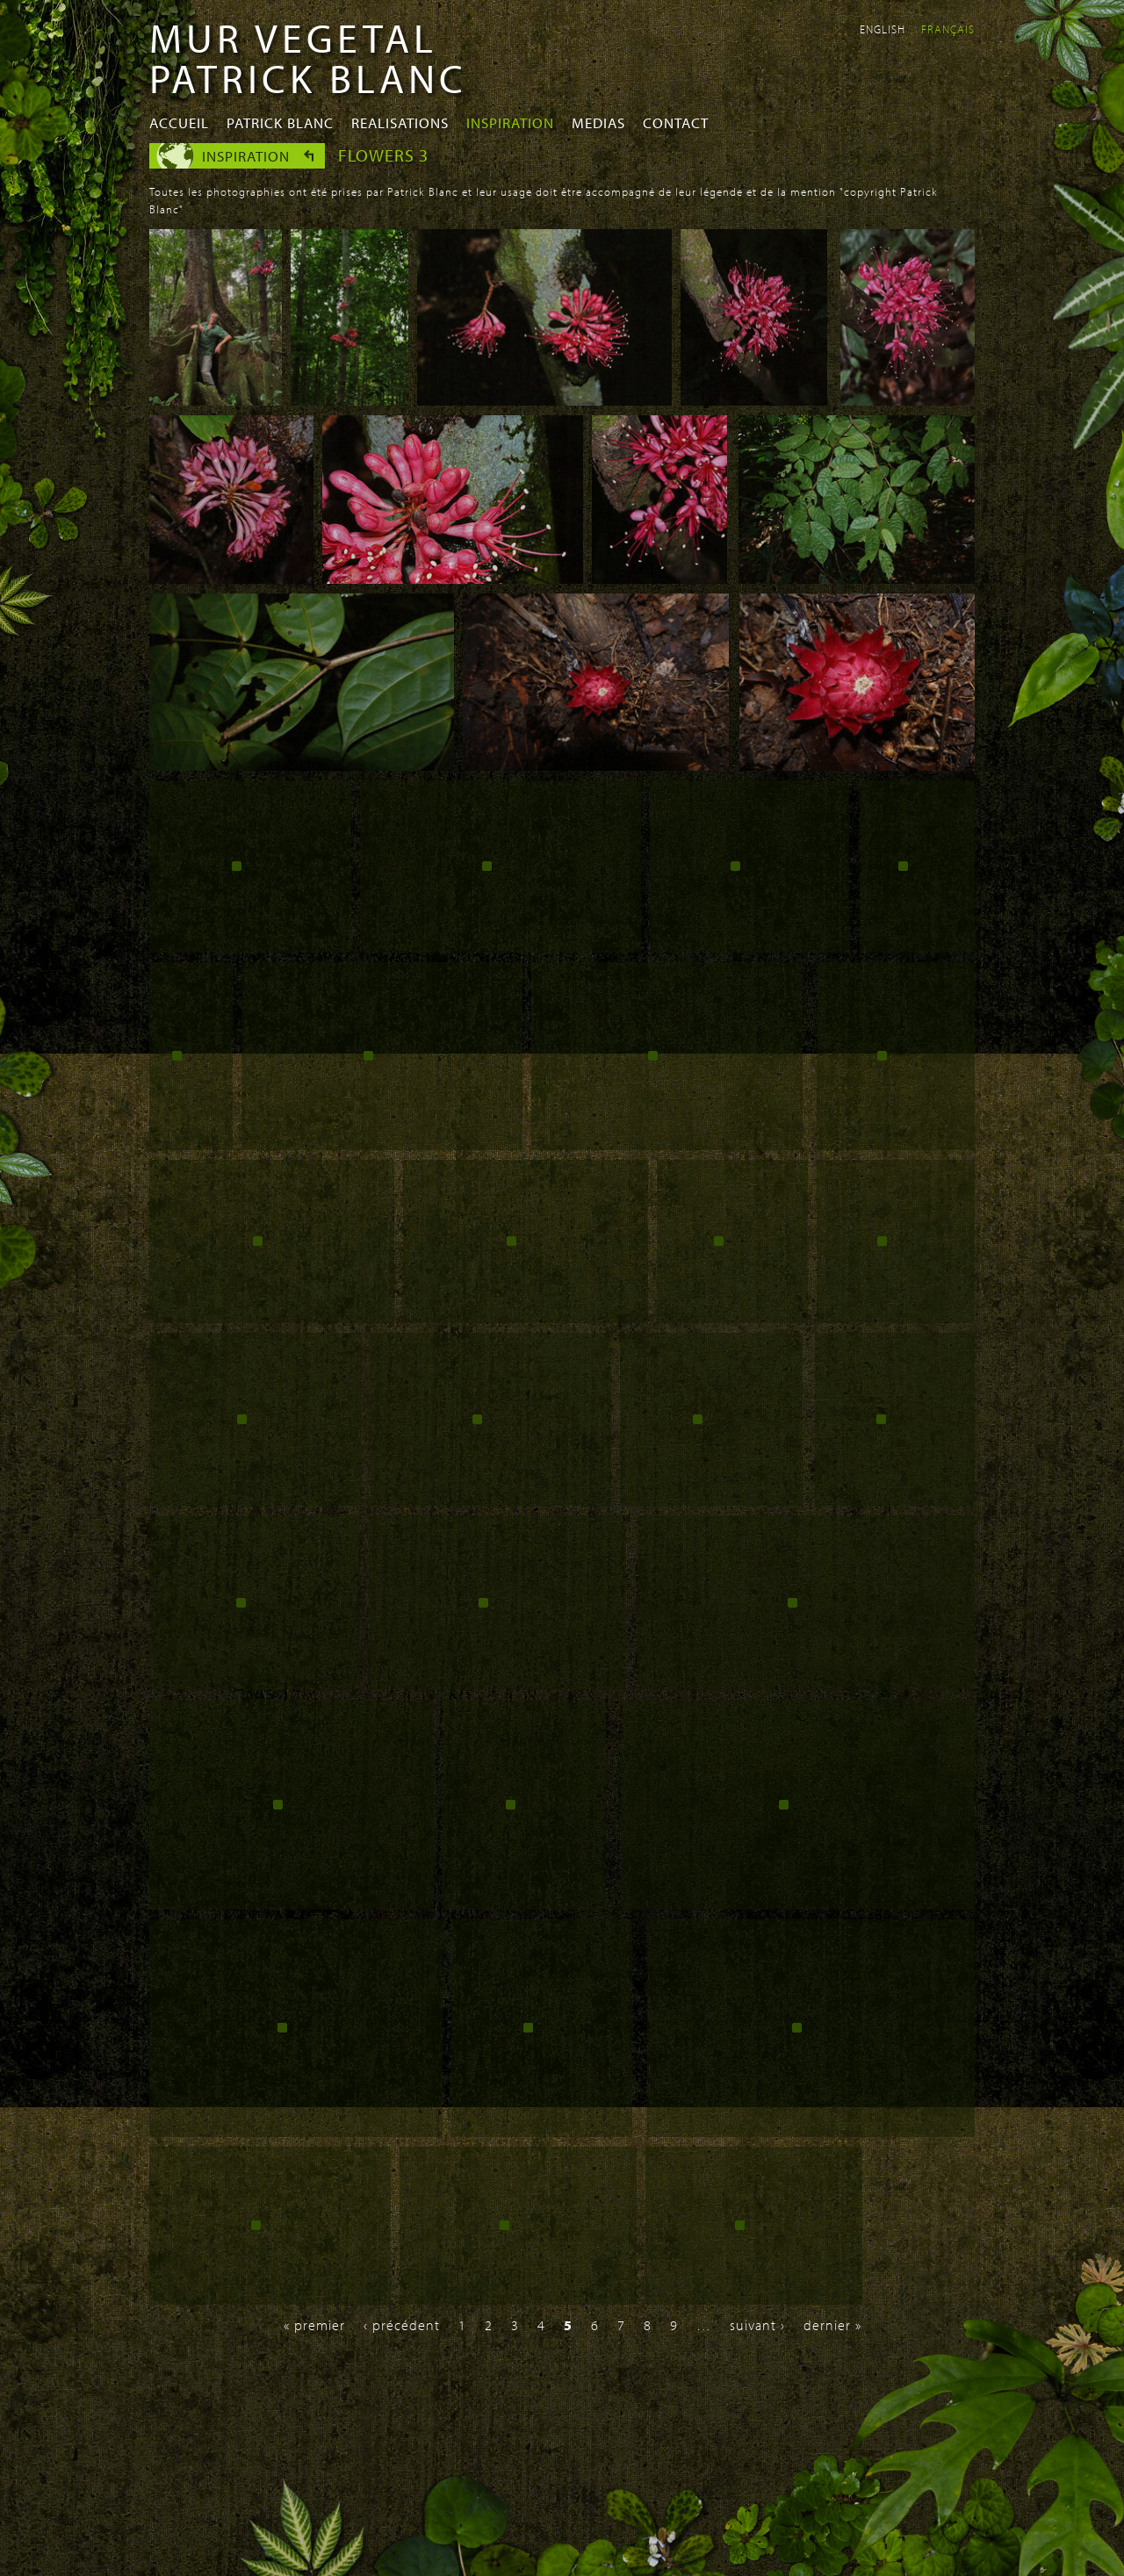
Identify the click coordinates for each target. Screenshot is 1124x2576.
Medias (598, 122)
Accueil (179, 122)
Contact (676, 122)
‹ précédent (402, 2325)
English (882, 29)
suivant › (757, 2325)
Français (948, 29)
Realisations (400, 122)
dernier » (832, 2325)
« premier (314, 2325)
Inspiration (510, 122)
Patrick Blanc (280, 122)
